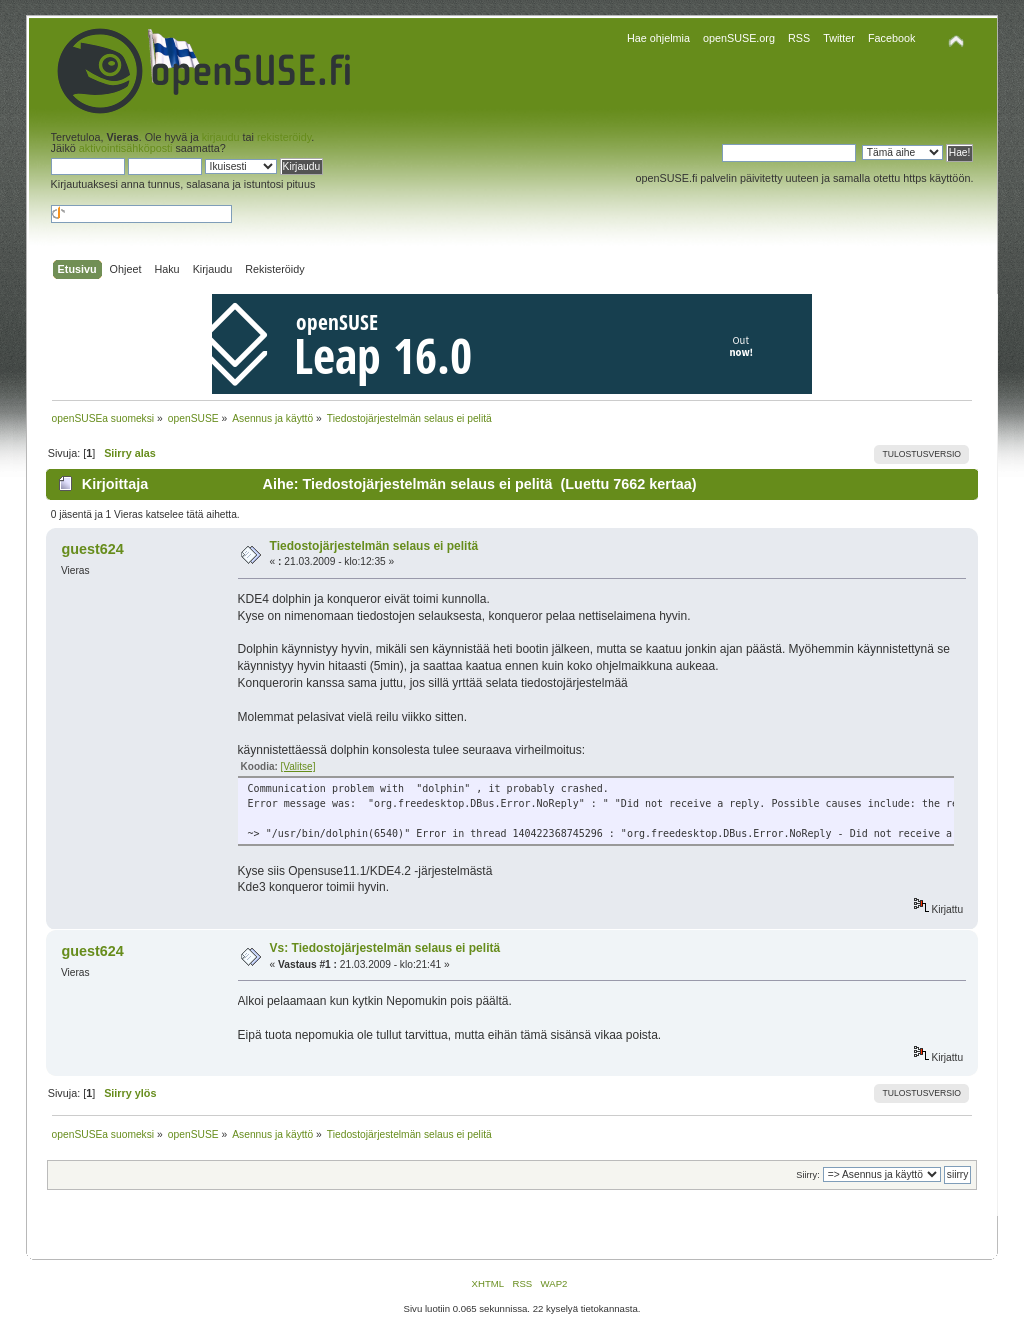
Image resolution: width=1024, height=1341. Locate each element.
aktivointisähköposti (126, 148)
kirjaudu (221, 137)
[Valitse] (298, 766)
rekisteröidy (284, 137)
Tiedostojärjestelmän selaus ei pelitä (374, 546)
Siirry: (807, 1175)
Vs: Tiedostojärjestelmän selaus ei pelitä (385, 948)
